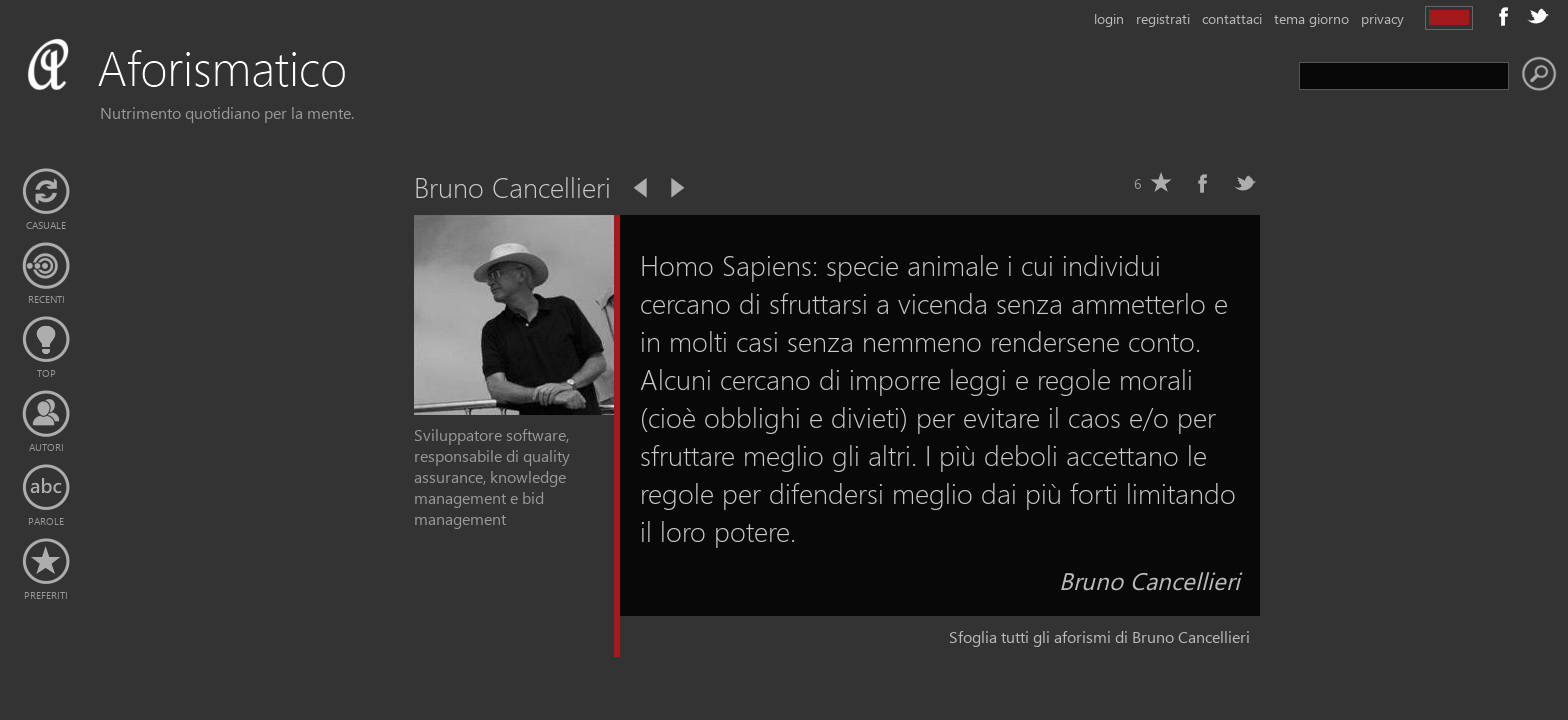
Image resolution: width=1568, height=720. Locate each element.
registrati (1163, 18)
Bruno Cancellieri (1149, 580)
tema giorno (1311, 18)
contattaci (1232, 18)
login (1109, 18)
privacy (1382, 18)
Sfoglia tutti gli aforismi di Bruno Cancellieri (1099, 636)
